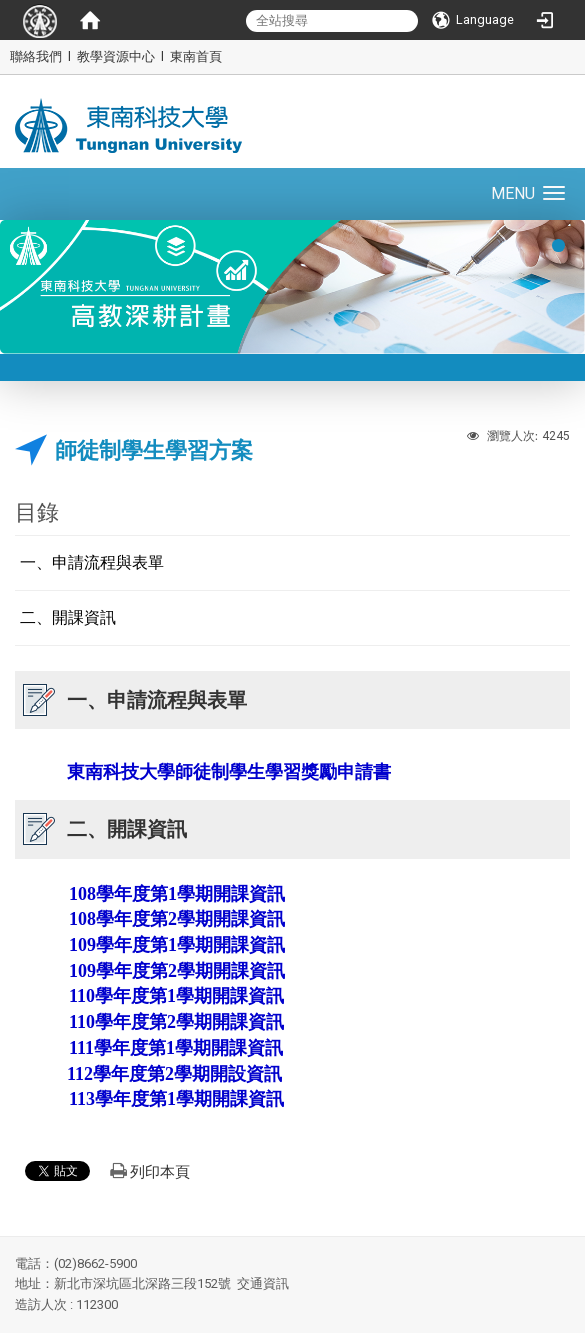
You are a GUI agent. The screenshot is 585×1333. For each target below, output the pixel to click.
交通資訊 (263, 1283)
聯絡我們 (36, 56)
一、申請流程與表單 (92, 562)
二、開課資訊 (68, 617)
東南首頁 (196, 56)
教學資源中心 (116, 56)
